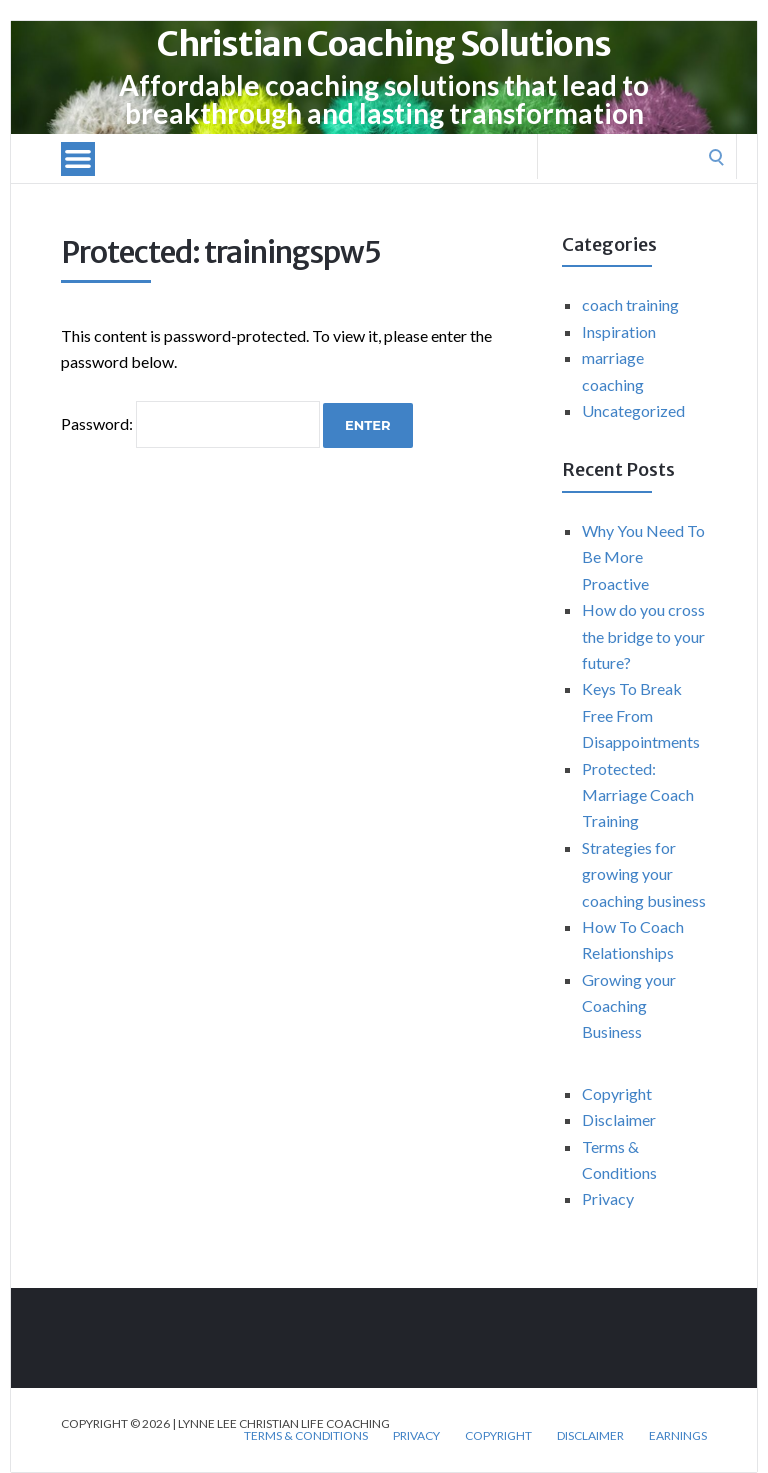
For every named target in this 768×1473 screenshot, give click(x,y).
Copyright (617, 1093)
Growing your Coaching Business (629, 1006)
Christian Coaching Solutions (384, 44)
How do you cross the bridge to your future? (643, 636)
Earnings (678, 1436)
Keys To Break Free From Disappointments (641, 715)
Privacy (608, 1198)
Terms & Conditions (306, 1436)
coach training (630, 304)
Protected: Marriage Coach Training (638, 795)
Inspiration (619, 331)
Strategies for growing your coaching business (644, 874)
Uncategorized (633, 410)
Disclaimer (619, 1119)
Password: (190, 423)
